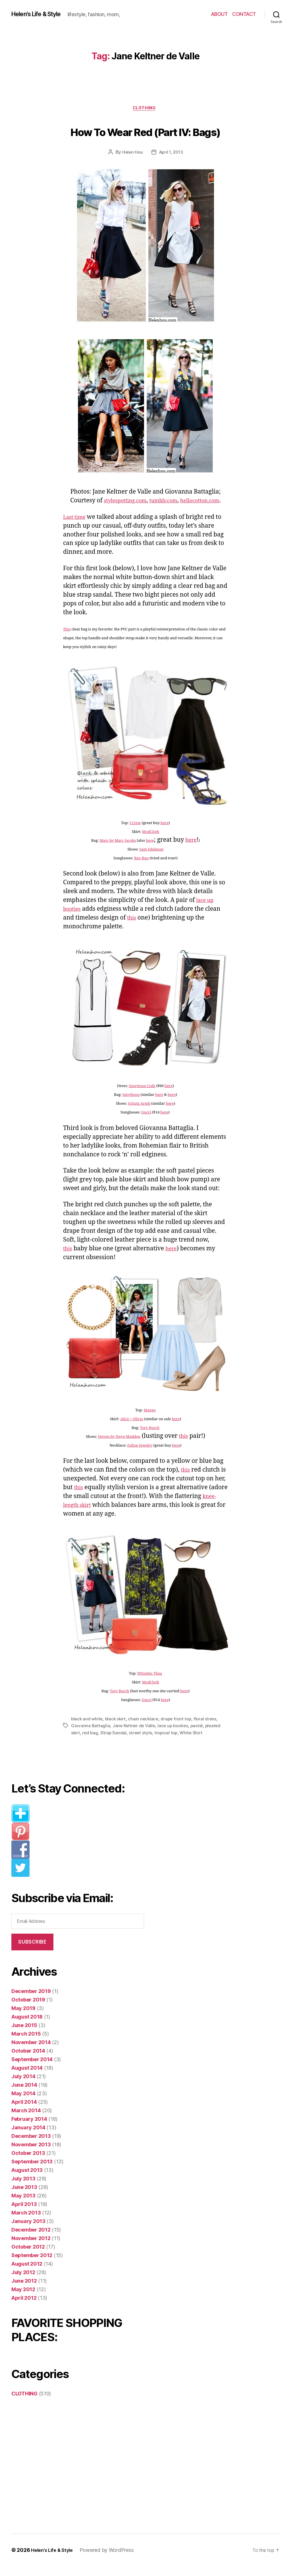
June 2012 (24, 2291)
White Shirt (194, 1742)
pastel (200, 1736)
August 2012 (26, 2274)
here (165, 833)
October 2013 (28, 2163)
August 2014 (27, 2078)
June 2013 (24, 2197)
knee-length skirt (87, 1515)
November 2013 (31, 2154)
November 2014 (31, 2052)
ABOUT (219, 14)
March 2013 (26, 2223)
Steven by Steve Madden (118, 1447)
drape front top (180, 1729)
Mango (150, 1420)
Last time (76, 527)
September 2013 (32, 2171)
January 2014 (28, 2137)
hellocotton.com (192, 511)
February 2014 (29, 2129)
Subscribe (32, 1952)
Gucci (146, 1123)
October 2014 (28, 2061)
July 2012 (23, 2282)
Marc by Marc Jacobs (117, 851)
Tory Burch (149, 1438)
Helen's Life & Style (40, 14)
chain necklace (145, 1729)
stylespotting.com (106, 511)
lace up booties (175, 1736)
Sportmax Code (142, 1096)
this (132, 928)
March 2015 (26, 2044)
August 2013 (27, 2180)
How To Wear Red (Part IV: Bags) (146, 131)
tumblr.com (150, 511)
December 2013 (31, 2146)
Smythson (131, 1105)
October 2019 (28, 2010)
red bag (91, 1742)
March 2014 (26, 2120)
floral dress (209, 1729)
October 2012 (28, 2257)
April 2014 (24, 2112)
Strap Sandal (114, 1742)
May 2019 (23, 2018)
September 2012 (31, 2265)
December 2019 (31, 2001)
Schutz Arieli (139, 1114)
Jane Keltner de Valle (135, 1736)
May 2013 (23, 2206)
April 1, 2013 (171, 153)
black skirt (117, 1729)
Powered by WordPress (111, 2560)
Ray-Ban (141, 868)
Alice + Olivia (131, 1429)
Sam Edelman (152, 860)
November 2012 (31, 2248)
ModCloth (150, 842)
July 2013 (23, 2188)
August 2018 (27, 2027)
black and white (87, 1729)
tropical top (168, 1742)
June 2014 (24, 2095)
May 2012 (23, 2299)
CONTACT (244, 14)
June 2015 (24, 2035)
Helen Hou (131, 153)
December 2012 (31, 2240)
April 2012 (23, 2308)
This (66, 640)
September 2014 (32, 2069)
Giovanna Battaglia (91, 1736)
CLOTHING (145, 109)
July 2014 (23, 2086)
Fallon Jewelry (140, 1456)
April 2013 (24, 2214)
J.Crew (135, 833)
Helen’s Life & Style (54, 2560)
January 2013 (28, 2231)
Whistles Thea (149, 1684)
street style (142, 1742)
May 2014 (23, 2103)
